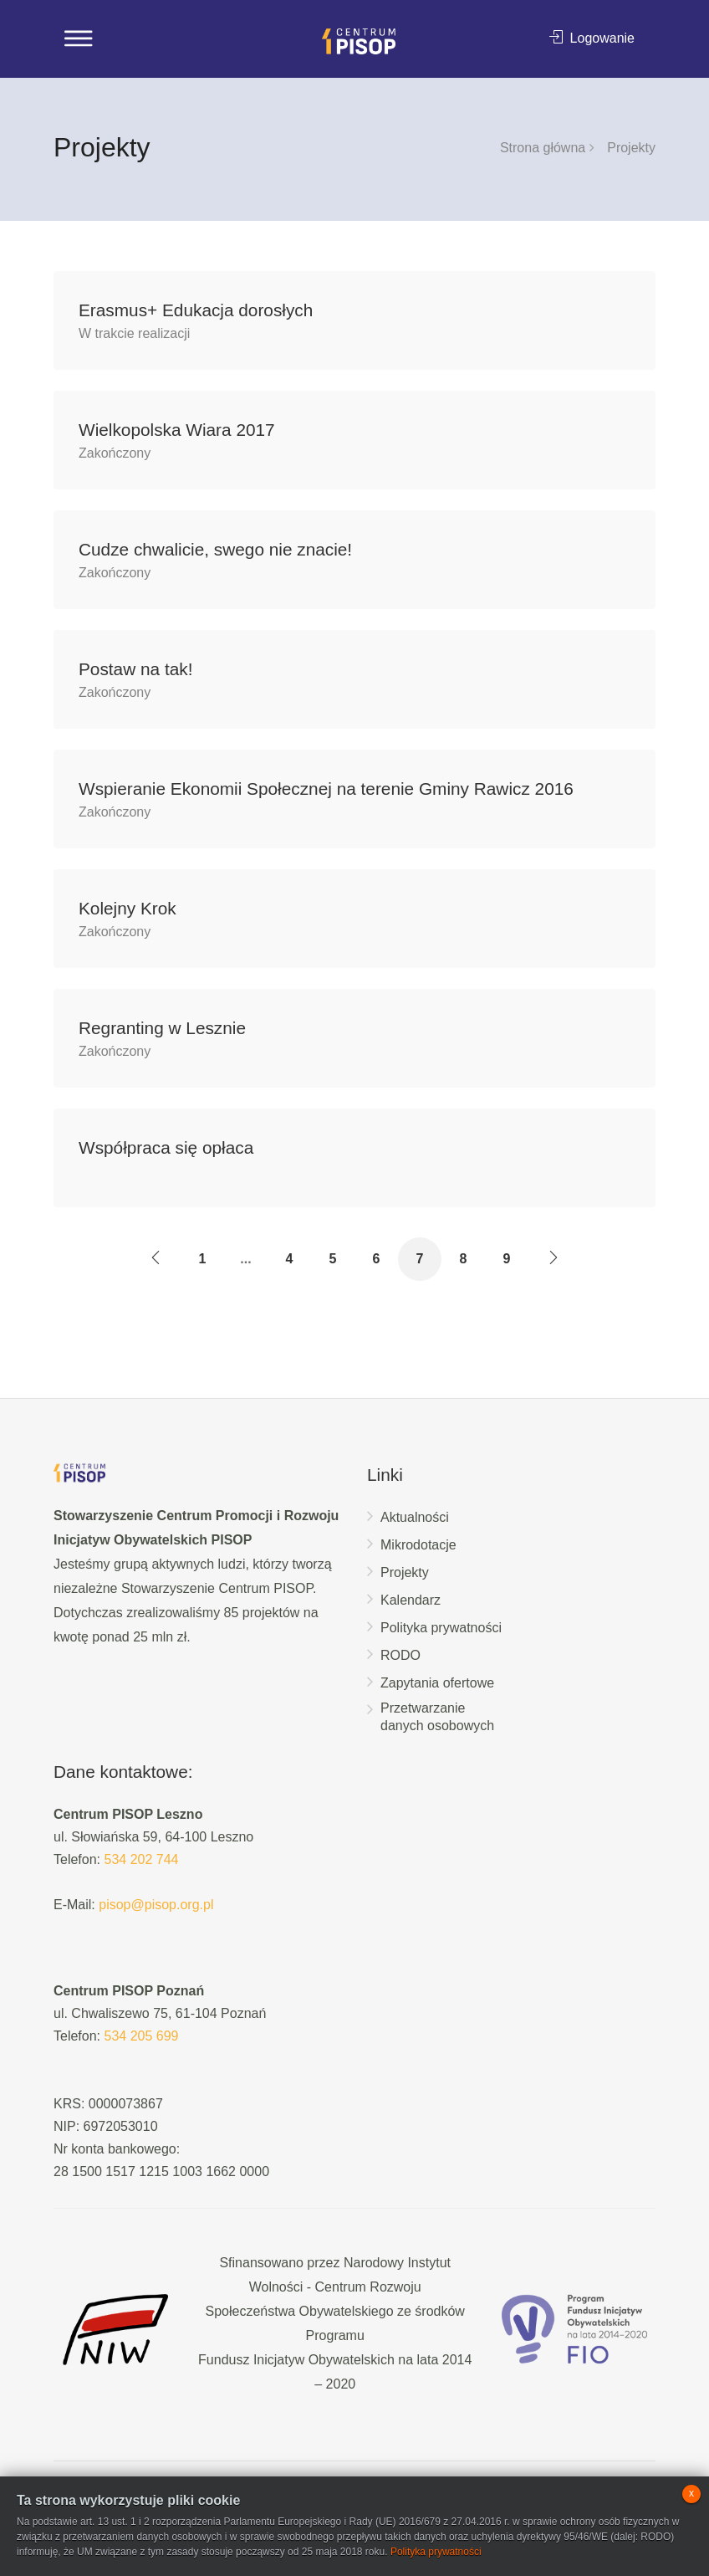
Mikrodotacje (418, 1545)
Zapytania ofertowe (437, 1683)
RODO (400, 1655)
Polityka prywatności (441, 1628)
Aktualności (414, 1517)
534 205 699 (141, 2036)
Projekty (404, 1572)
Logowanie (592, 37)
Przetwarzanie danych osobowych (437, 1717)
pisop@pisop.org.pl (156, 1904)
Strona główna (542, 148)
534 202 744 (141, 1859)
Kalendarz (410, 1600)
